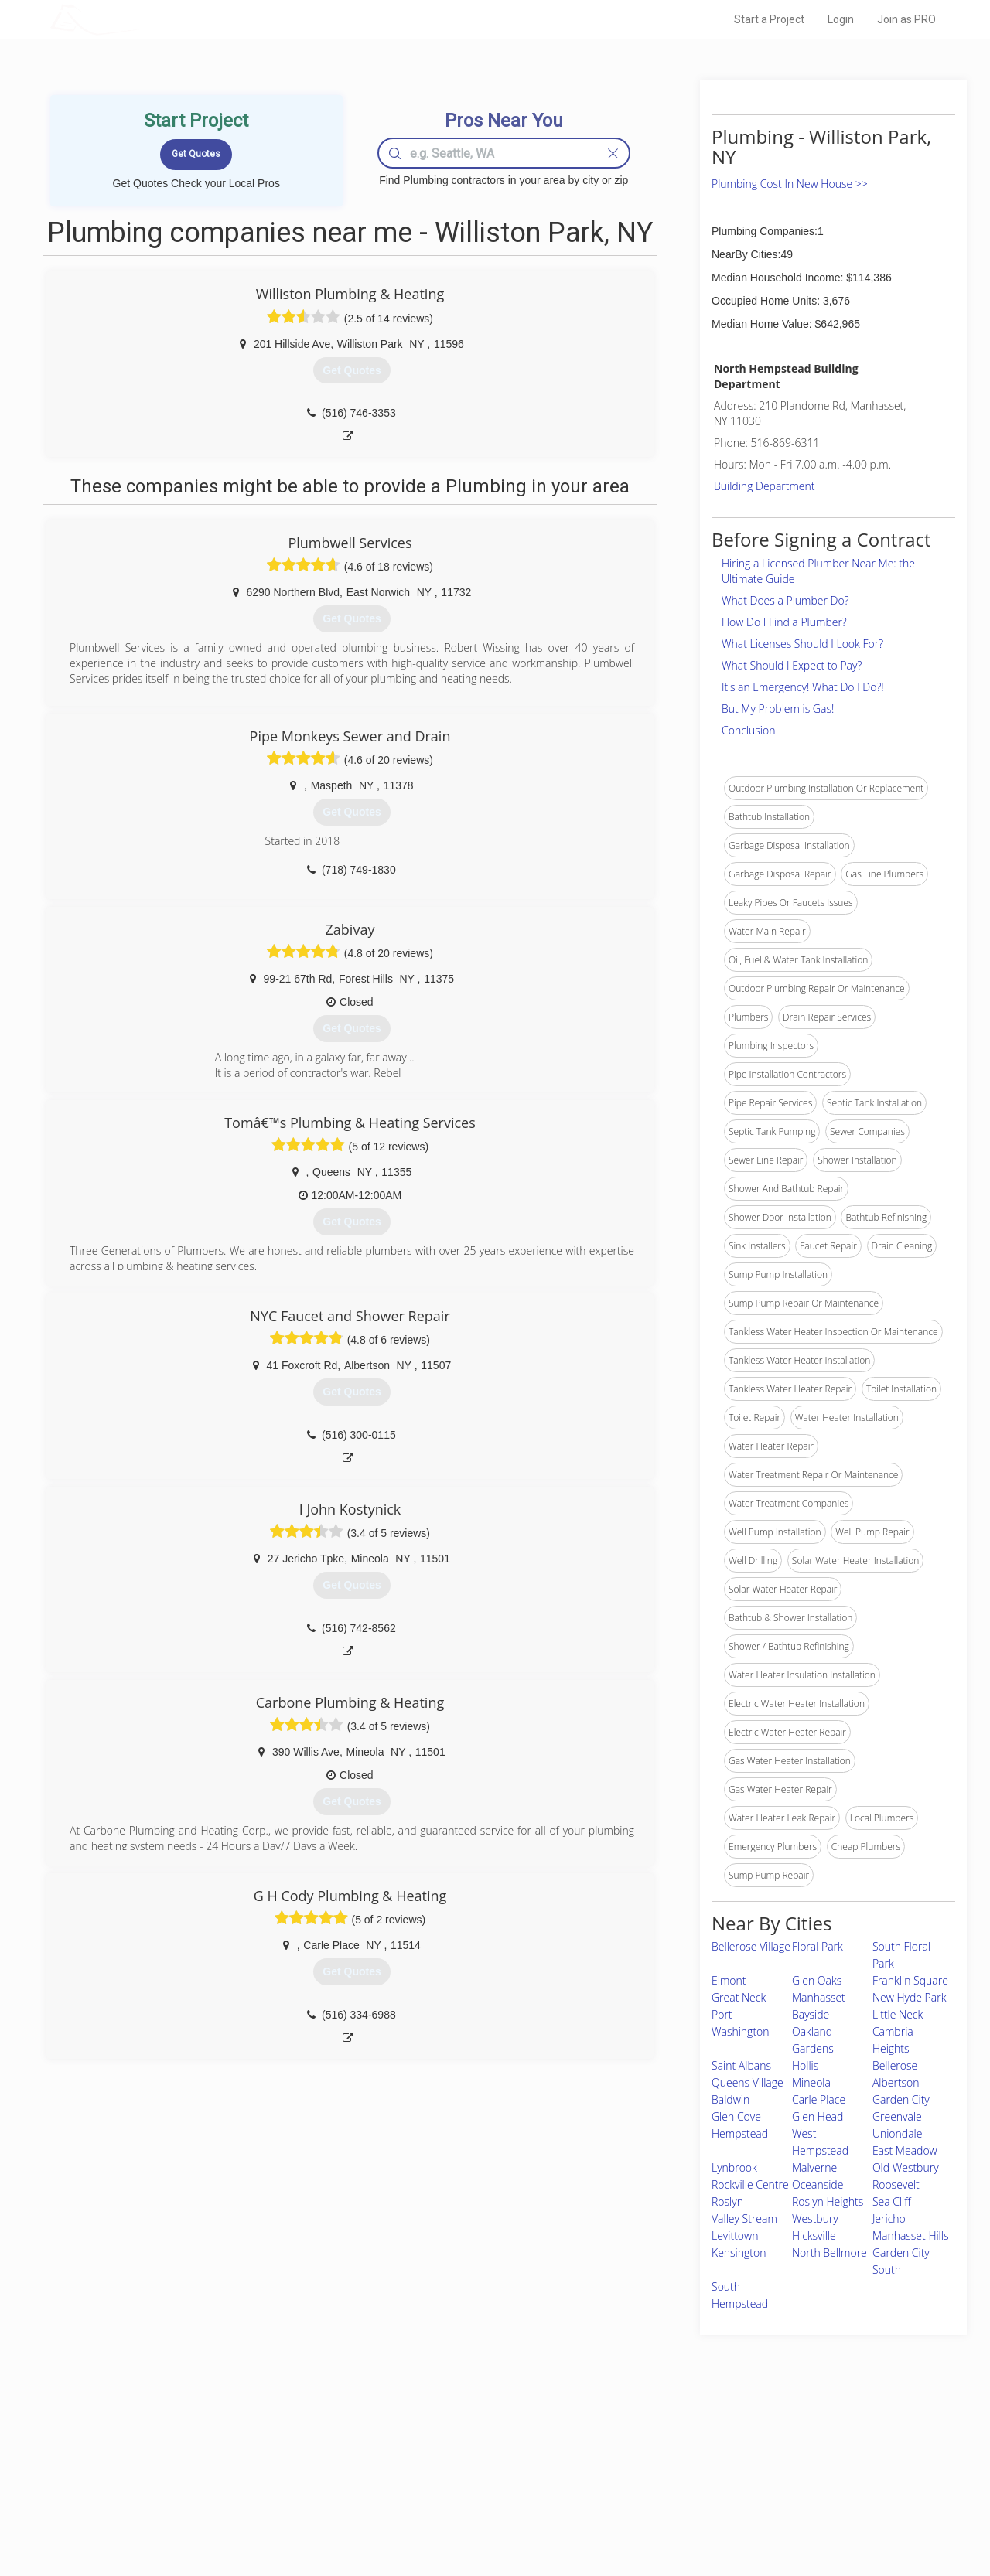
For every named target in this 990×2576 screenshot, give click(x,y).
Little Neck (897, 2014)
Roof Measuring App (458, 2480)
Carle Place (818, 2099)
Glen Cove (736, 2116)
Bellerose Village (751, 1946)
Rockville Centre (750, 2184)
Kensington (739, 2252)
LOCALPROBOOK (140, 19)
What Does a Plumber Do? (785, 600)
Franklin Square (910, 1980)
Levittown (735, 2235)
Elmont (729, 1980)
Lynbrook (734, 2167)
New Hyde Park (909, 1997)
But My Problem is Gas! (778, 708)
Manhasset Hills (910, 2235)
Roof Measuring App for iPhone (481, 2498)
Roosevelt (896, 2184)
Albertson (896, 2082)
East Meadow (904, 2150)
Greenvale (897, 2116)
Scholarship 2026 (711, 2445)
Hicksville (814, 2235)
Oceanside (817, 2184)
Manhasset (818, 1997)
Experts (431, 2463)
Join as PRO (906, 19)
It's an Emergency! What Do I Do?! (803, 687)
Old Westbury (905, 2167)
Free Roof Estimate (241, 2498)
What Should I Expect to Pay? (792, 665)
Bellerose (894, 2065)
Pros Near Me (229, 2463)
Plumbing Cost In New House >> (790, 183)
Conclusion (748, 730)
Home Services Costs (246, 2445)
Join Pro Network (451, 2445)
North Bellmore (829, 2252)
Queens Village (747, 2082)
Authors (691, 2480)
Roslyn (727, 2201)
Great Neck (739, 1997)
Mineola (811, 2082)
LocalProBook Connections (732, 2498)
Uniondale (897, 2133)
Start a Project (769, 19)
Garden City (901, 2099)
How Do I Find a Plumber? (784, 622)
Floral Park (817, 1946)
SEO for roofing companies (730, 2515)
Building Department (764, 486)
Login (841, 19)
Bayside (810, 2014)
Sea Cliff (891, 2201)
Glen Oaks (817, 1980)
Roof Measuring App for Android (483, 2515)
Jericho (889, 2218)
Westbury (815, 2218)
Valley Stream (744, 2218)
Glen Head (817, 2116)
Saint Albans (741, 2065)
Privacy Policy (703, 2463)
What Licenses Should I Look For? (802, 643)
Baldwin (730, 2099)
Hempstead (740, 2133)
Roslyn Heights (827, 2201)
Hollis (805, 2065)
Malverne (814, 2167)
